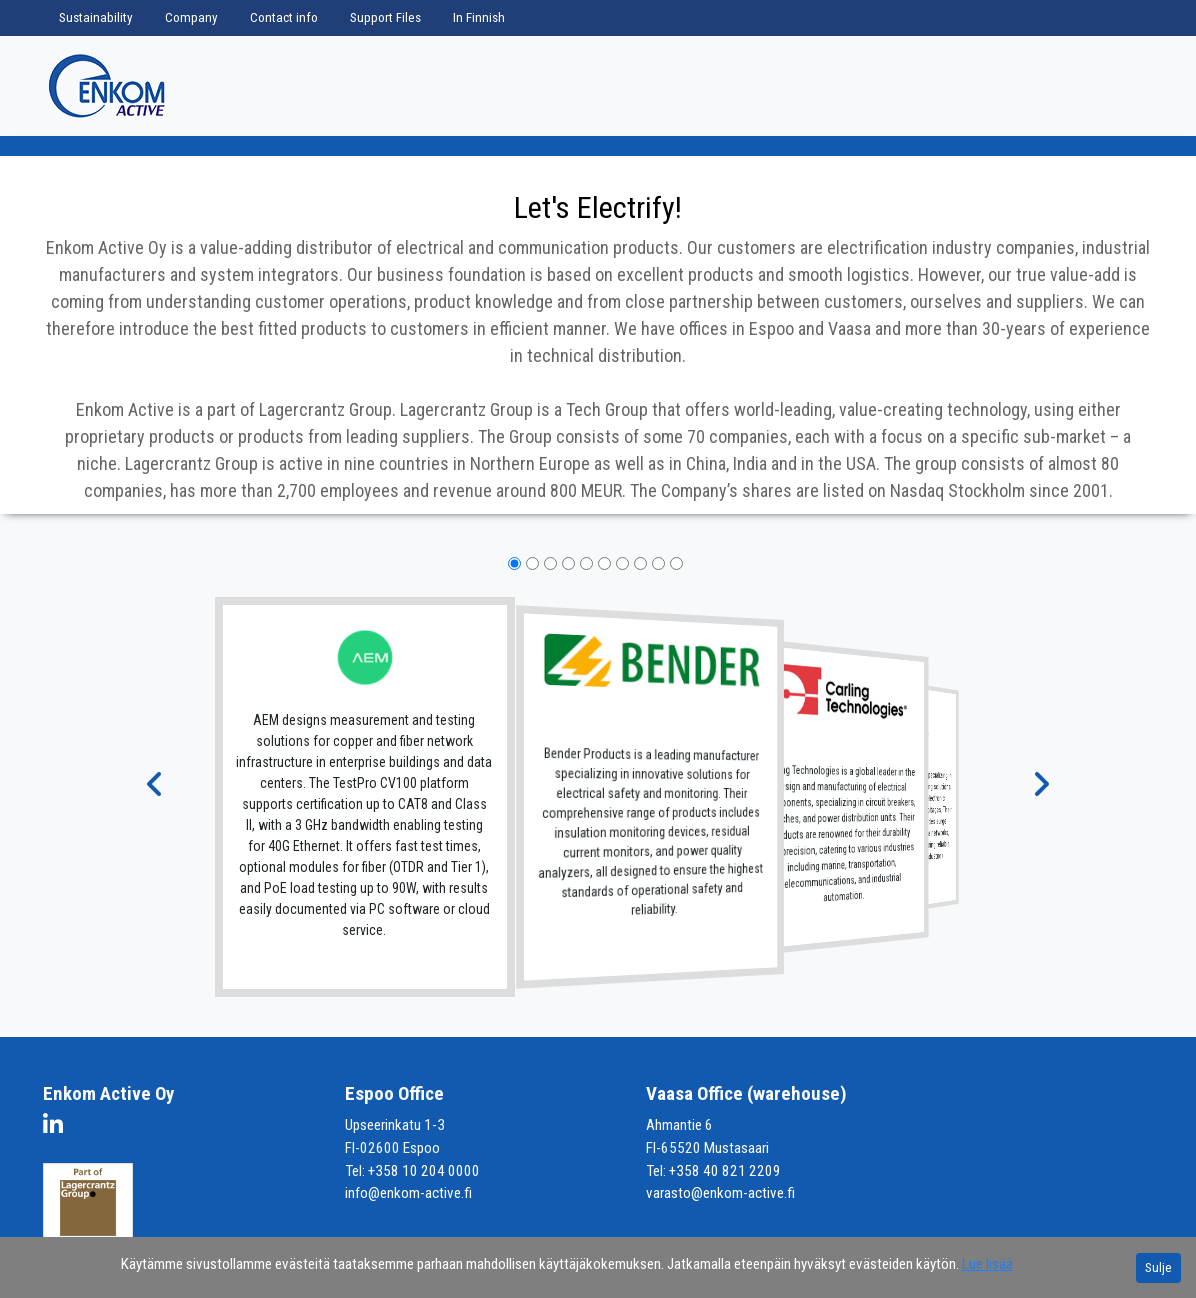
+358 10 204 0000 (424, 1171)
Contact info (284, 17)
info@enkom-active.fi (408, 1193)
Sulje (1158, 1267)
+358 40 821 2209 (725, 1171)
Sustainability (96, 17)
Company (191, 17)
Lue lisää (987, 1264)
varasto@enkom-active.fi (720, 1193)
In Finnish (479, 17)
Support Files (385, 17)
